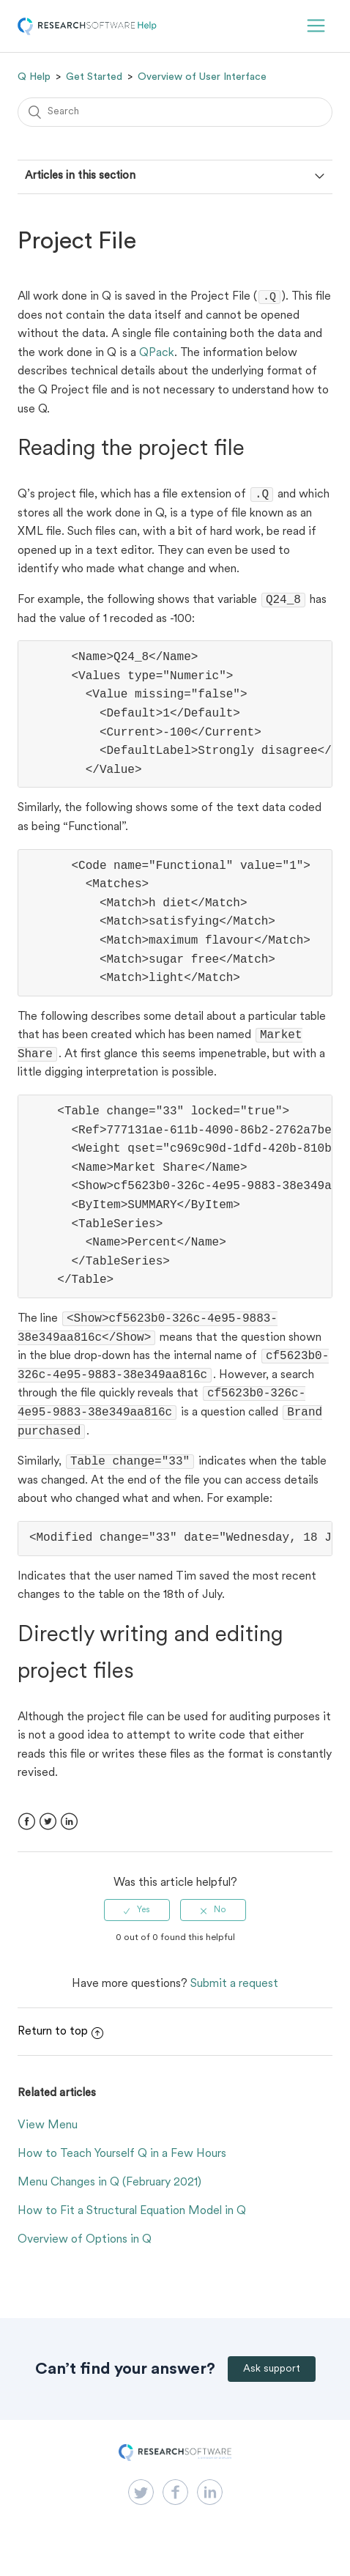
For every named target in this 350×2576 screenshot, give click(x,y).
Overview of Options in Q (85, 2259)
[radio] (137, 1929)
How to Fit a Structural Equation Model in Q (132, 2230)
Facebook (27, 1841)
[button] (316, 26)
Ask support (271, 2388)
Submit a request (234, 2003)
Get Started (94, 77)
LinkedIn (69, 1841)
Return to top (60, 2051)
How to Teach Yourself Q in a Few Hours (122, 2173)
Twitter (48, 1841)
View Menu (48, 2144)
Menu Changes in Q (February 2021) (109, 2201)
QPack (156, 354)
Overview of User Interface (202, 77)
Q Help (34, 77)
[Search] (175, 112)
